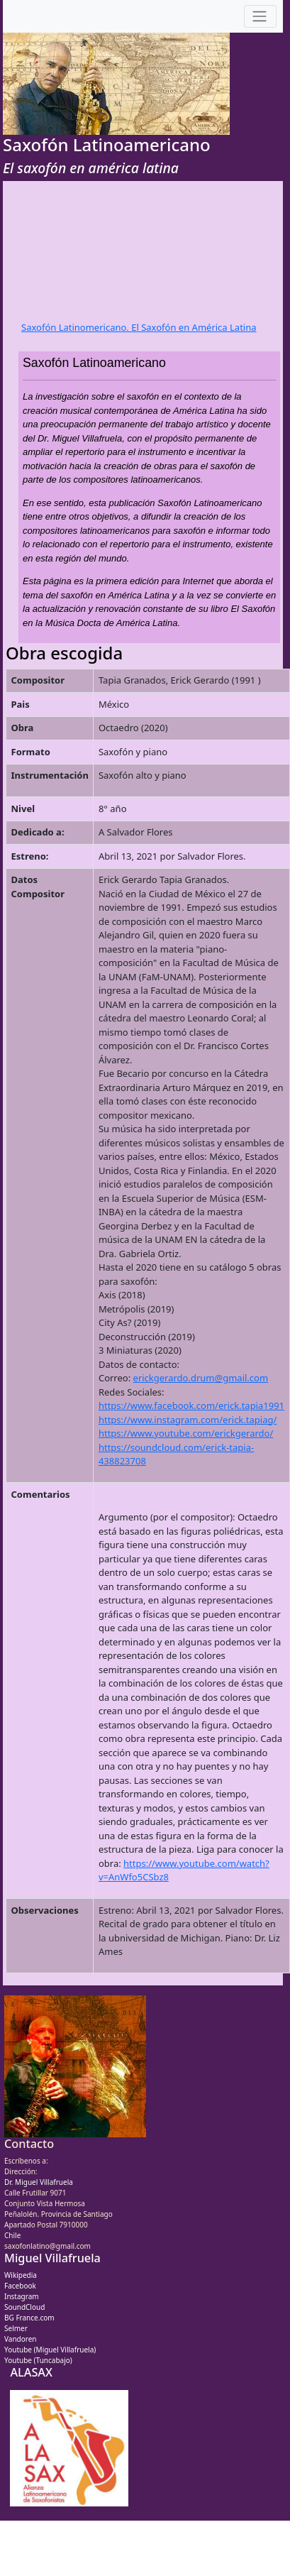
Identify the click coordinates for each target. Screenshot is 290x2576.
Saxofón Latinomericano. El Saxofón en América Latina (139, 327)
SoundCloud (24, 2307)
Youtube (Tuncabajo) (38, 2360)
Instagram (21, 2296)
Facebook (20, 2286)
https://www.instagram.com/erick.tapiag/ (188, 1419)
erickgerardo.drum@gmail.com (201, 1377)
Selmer (16, 2328)
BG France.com (29, 2318)
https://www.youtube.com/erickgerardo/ (186, 1433)
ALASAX (31, 2372)
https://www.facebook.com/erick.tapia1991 (191, 1405)
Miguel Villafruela (52, 2258)
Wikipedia (20, 2275)
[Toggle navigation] (260, 16)
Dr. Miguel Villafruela (38, 2182)
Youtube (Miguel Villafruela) (50, 2350)
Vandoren (20, 2339)
